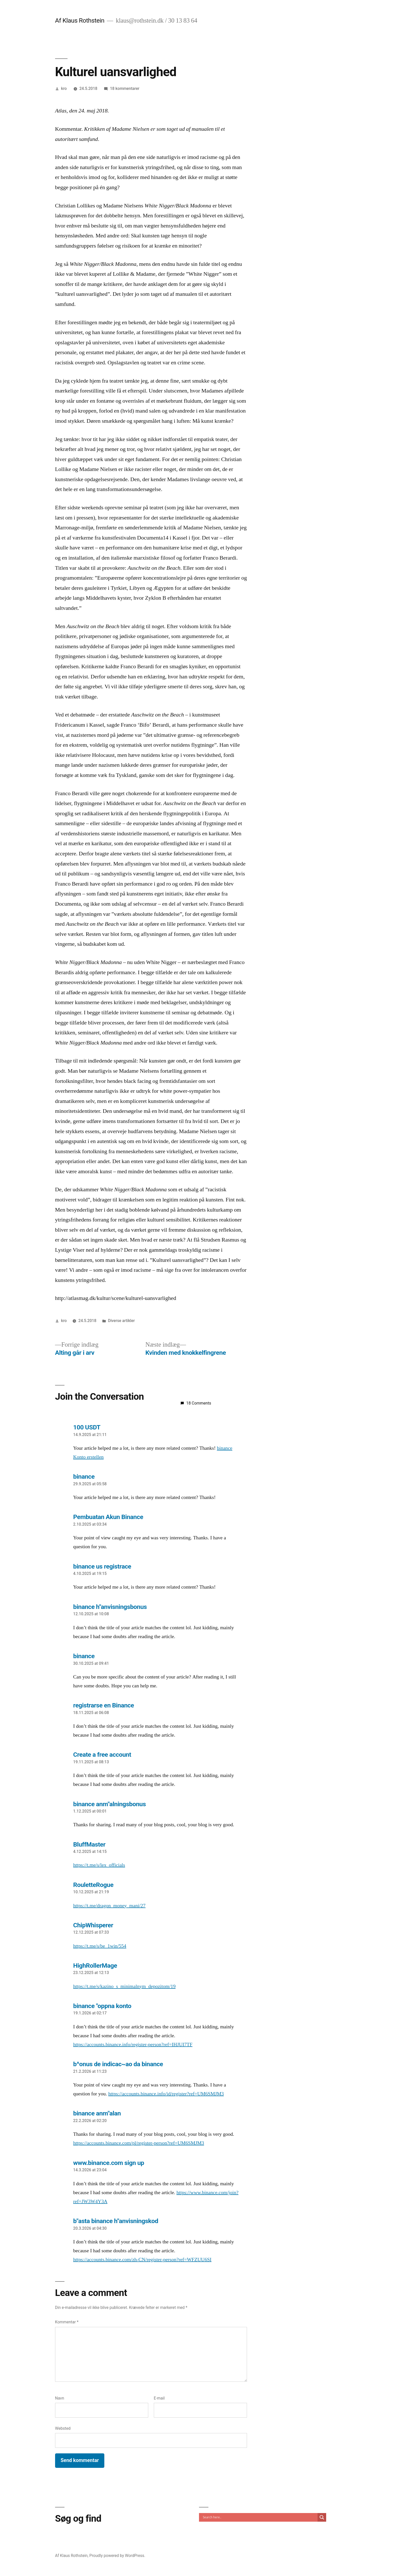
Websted (63, 2428)
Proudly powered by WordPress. (117, 2555)
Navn (59, 2398)
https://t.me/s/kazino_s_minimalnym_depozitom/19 (124, 1986)
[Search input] (259, 2517)
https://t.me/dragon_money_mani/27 (109, 1906)
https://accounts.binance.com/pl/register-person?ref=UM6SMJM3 (138, 2143)
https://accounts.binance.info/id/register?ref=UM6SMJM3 (166, 2094)
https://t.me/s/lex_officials (99, 1865)
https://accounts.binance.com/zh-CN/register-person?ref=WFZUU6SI (142, 2260)
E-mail (159, 2398)
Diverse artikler (121, 1320)
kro (64, 88)
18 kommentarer (124, 88)
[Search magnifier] (322, 2517)
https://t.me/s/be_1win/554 (99, 1946)
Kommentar (66, 2322)
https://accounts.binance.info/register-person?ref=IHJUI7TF (132, 2045)
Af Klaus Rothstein (79, 20)
